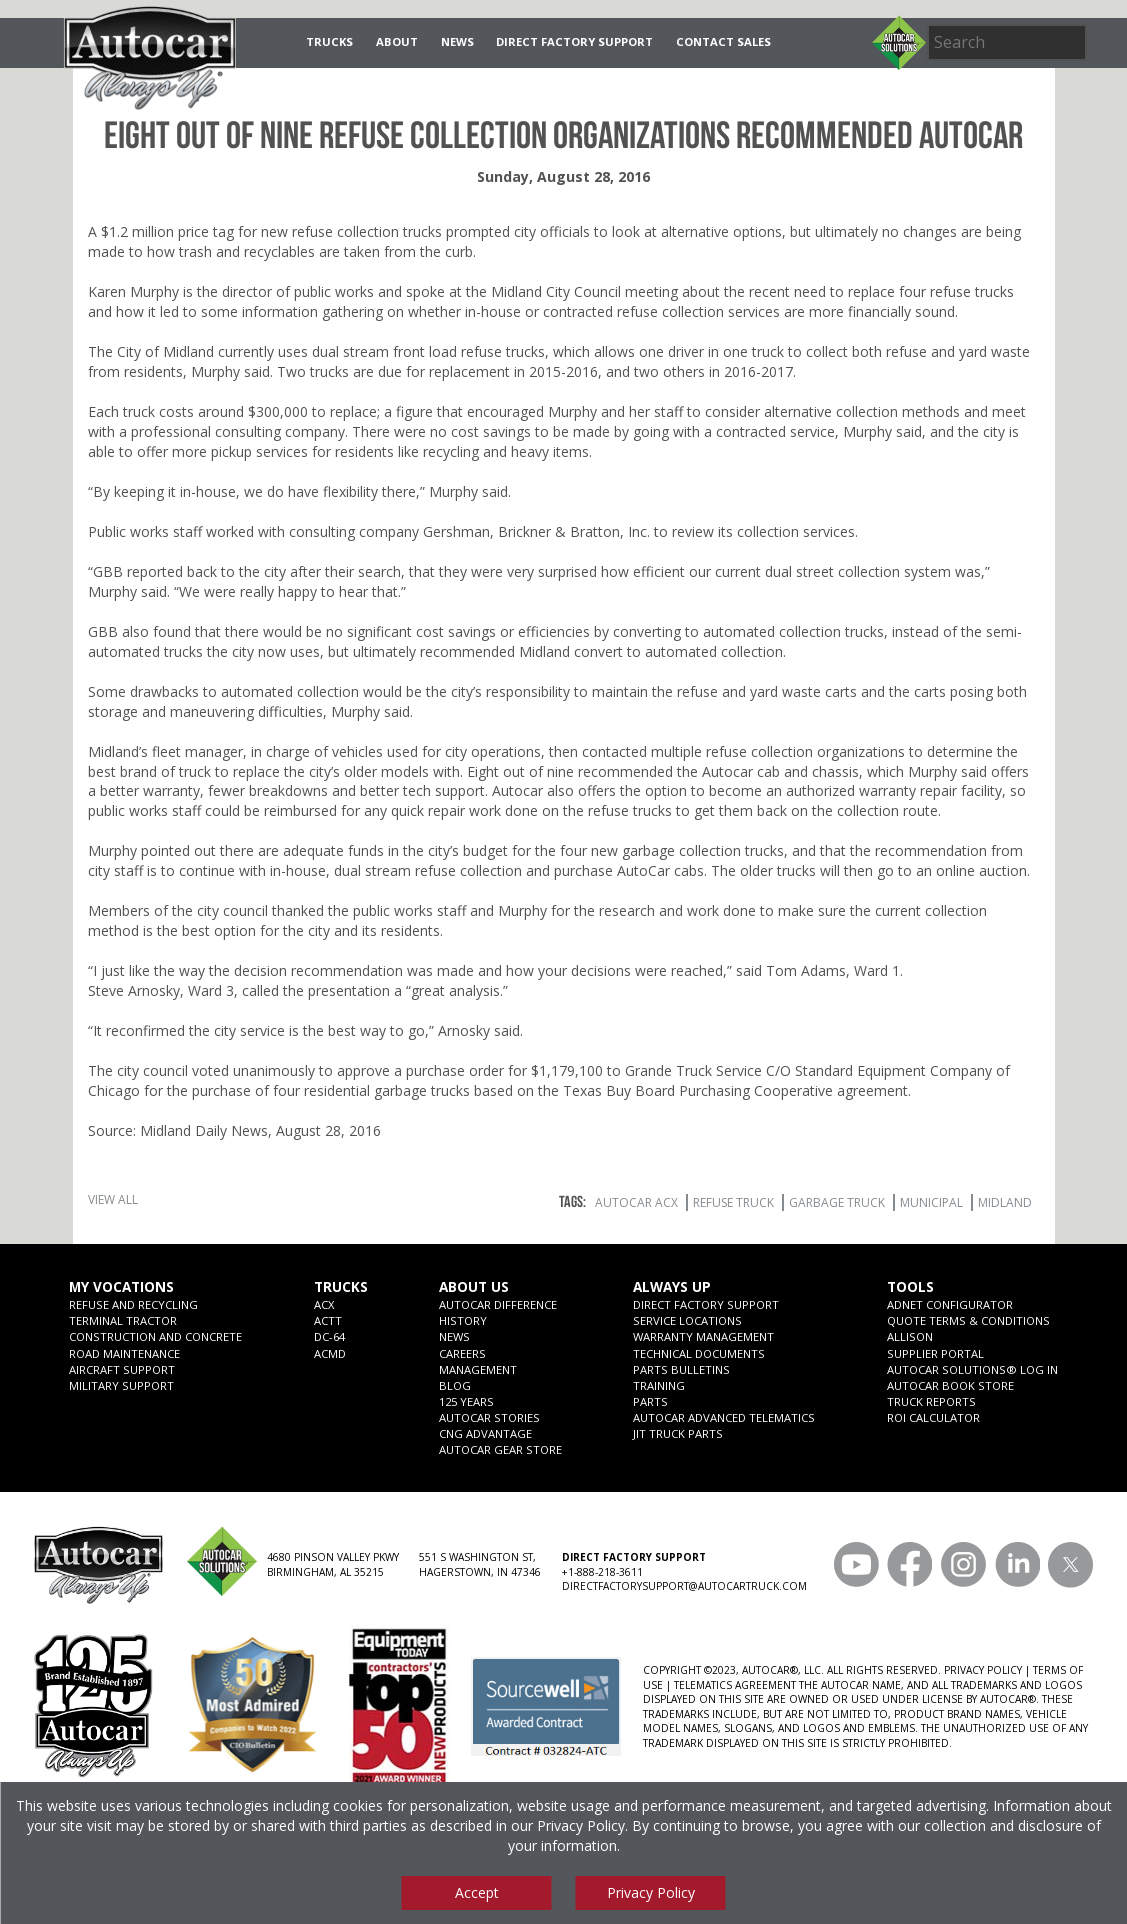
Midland (1005, 1202)
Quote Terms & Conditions (968, 1320)
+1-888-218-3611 (602, 1572)
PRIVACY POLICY (983, 1670)
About (397, 41)
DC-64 (329, 1336)
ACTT (328, 1320)
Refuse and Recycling (133, 1304)
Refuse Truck (733, 1202)
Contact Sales (723, 41)
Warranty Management (703, 1336)
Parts (650, 1401)
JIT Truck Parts (678, 1433)
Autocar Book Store (950, 1385)
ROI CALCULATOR (933, 1417)
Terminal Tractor (123, 1320)
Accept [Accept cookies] (477, 1892)
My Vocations (121, 1287)
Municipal (931, 1202)
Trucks (329, 41)
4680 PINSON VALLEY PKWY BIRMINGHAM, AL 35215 (333, 1564)
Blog (455, 1385)
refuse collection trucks (367, 231)
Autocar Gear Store (500, 1449)
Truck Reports (931, 1401)
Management (478, 1369)
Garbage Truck (837, 1202)
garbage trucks (422, 1090)
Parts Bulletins (681, 1369)
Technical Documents (699, 1353)
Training (659, 1385)
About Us (474, 1287)
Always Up (672, 1287)
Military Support (121, 1385)
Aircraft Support (122, 1369)
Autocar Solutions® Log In (972, 1369)
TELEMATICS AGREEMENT (735, 1685)
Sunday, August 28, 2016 (563, 176)
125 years (466, 1401)
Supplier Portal (935, 1353)
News (457, 41)
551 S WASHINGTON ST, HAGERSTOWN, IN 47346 (480, 1564)
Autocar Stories (489, 1417)
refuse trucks (972, 291)
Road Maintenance (124, 1353)
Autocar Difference (498, 1304)
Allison (910, 1336)
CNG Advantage (485, 1433)
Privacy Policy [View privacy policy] (651, 1892)
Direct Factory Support (574, 41)
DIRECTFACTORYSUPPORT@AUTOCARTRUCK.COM (684, 1586)
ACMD (330, 1353)
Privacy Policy (581, 1825)
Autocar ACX (636, 1202)
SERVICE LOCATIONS (687, 1320)
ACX (324, 1304)
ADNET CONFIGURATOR (950, 1304)
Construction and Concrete (155, 1336)
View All (113, 1199)
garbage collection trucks (703, 850)
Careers (462, 1353)
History (463, 1320)
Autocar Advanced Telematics (724, 1417)
